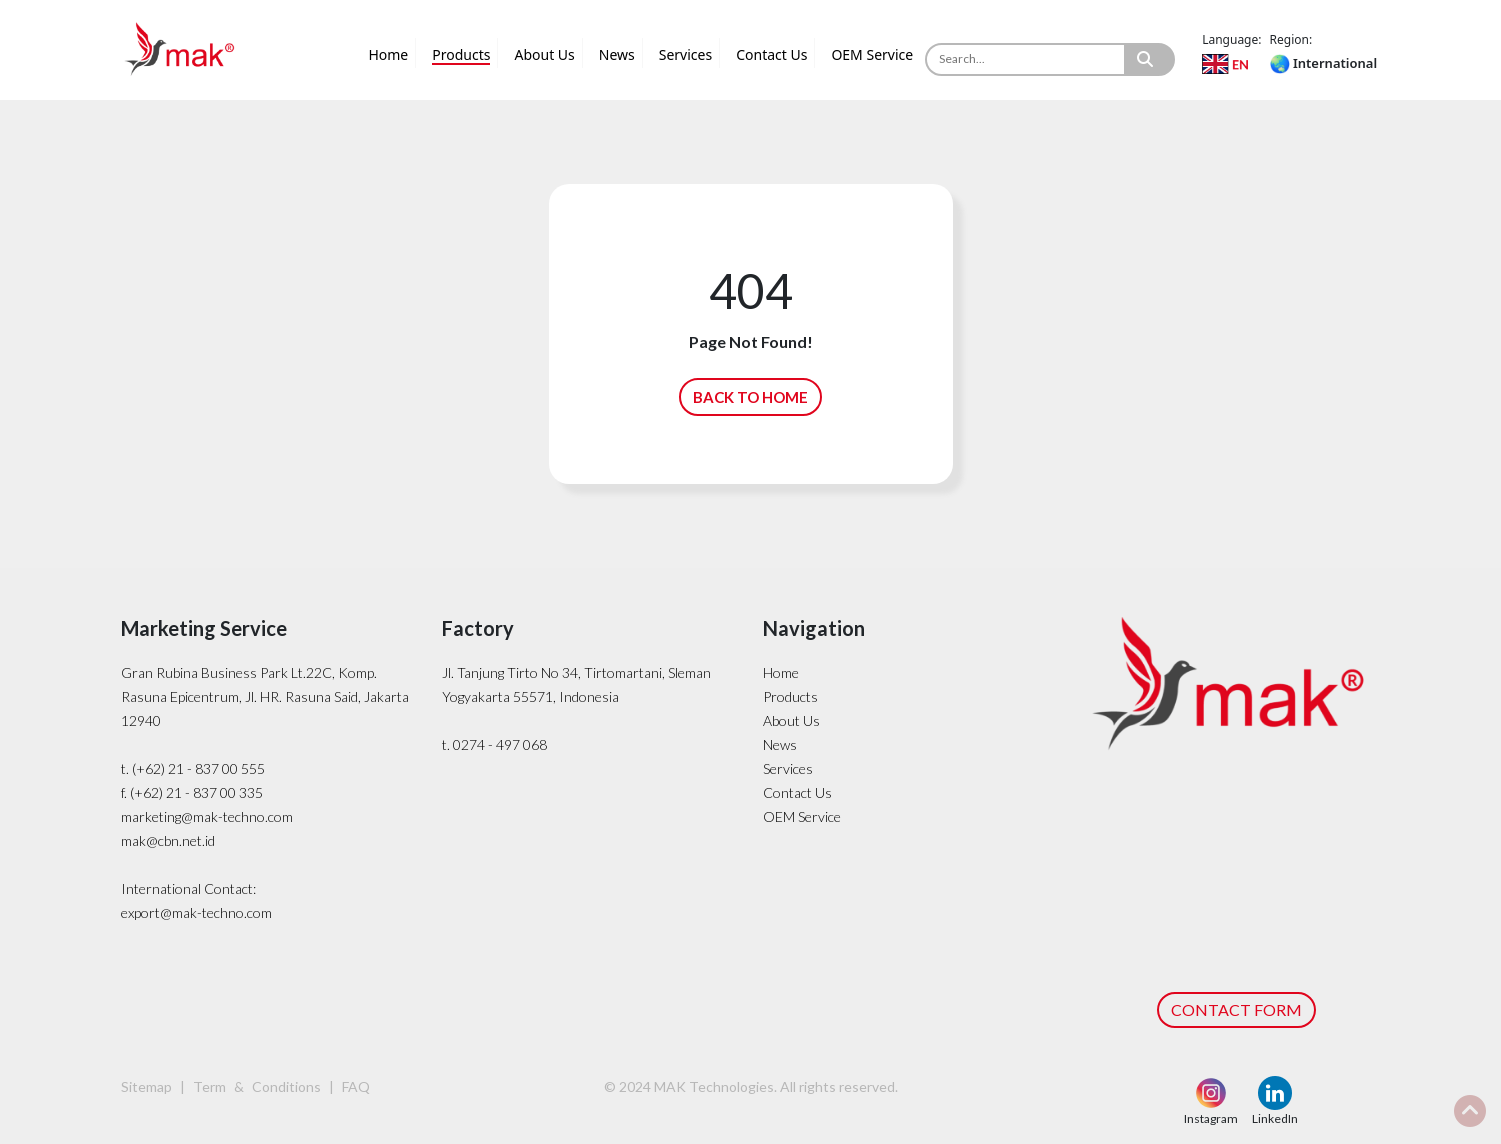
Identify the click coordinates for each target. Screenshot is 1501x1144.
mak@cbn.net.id (168, 840)
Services (685, 54)
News (617, 54)
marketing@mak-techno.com (207, 816)
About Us (544, 54)
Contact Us (771, 54)
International (1323, 63)
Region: (1291, 39)
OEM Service (872, 54)
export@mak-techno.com (196, 912)
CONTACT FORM (1236, 1009)
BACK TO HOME (750, 397)
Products (461, 54)
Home (388, 54)
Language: (1231, 39)
